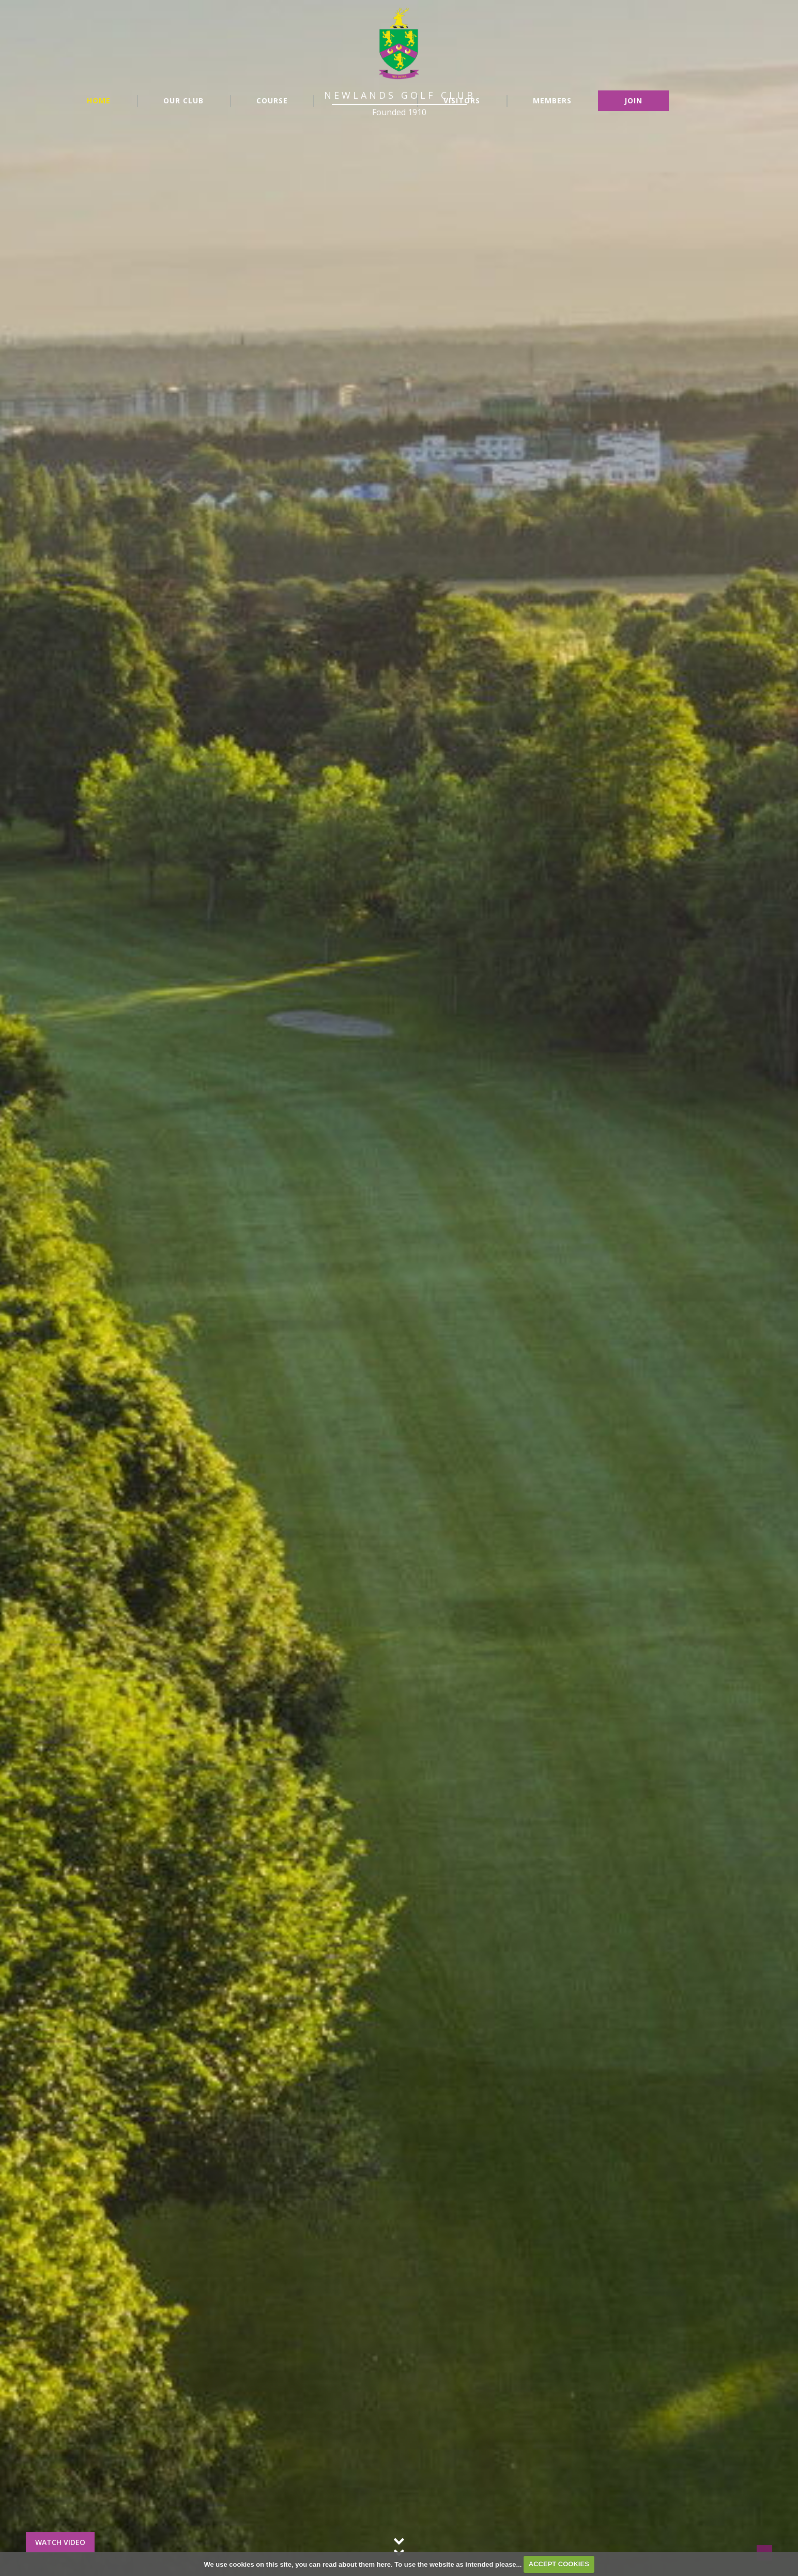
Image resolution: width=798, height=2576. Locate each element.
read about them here (357, 2564)
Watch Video (60, 2542)
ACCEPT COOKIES (559, 2564)
